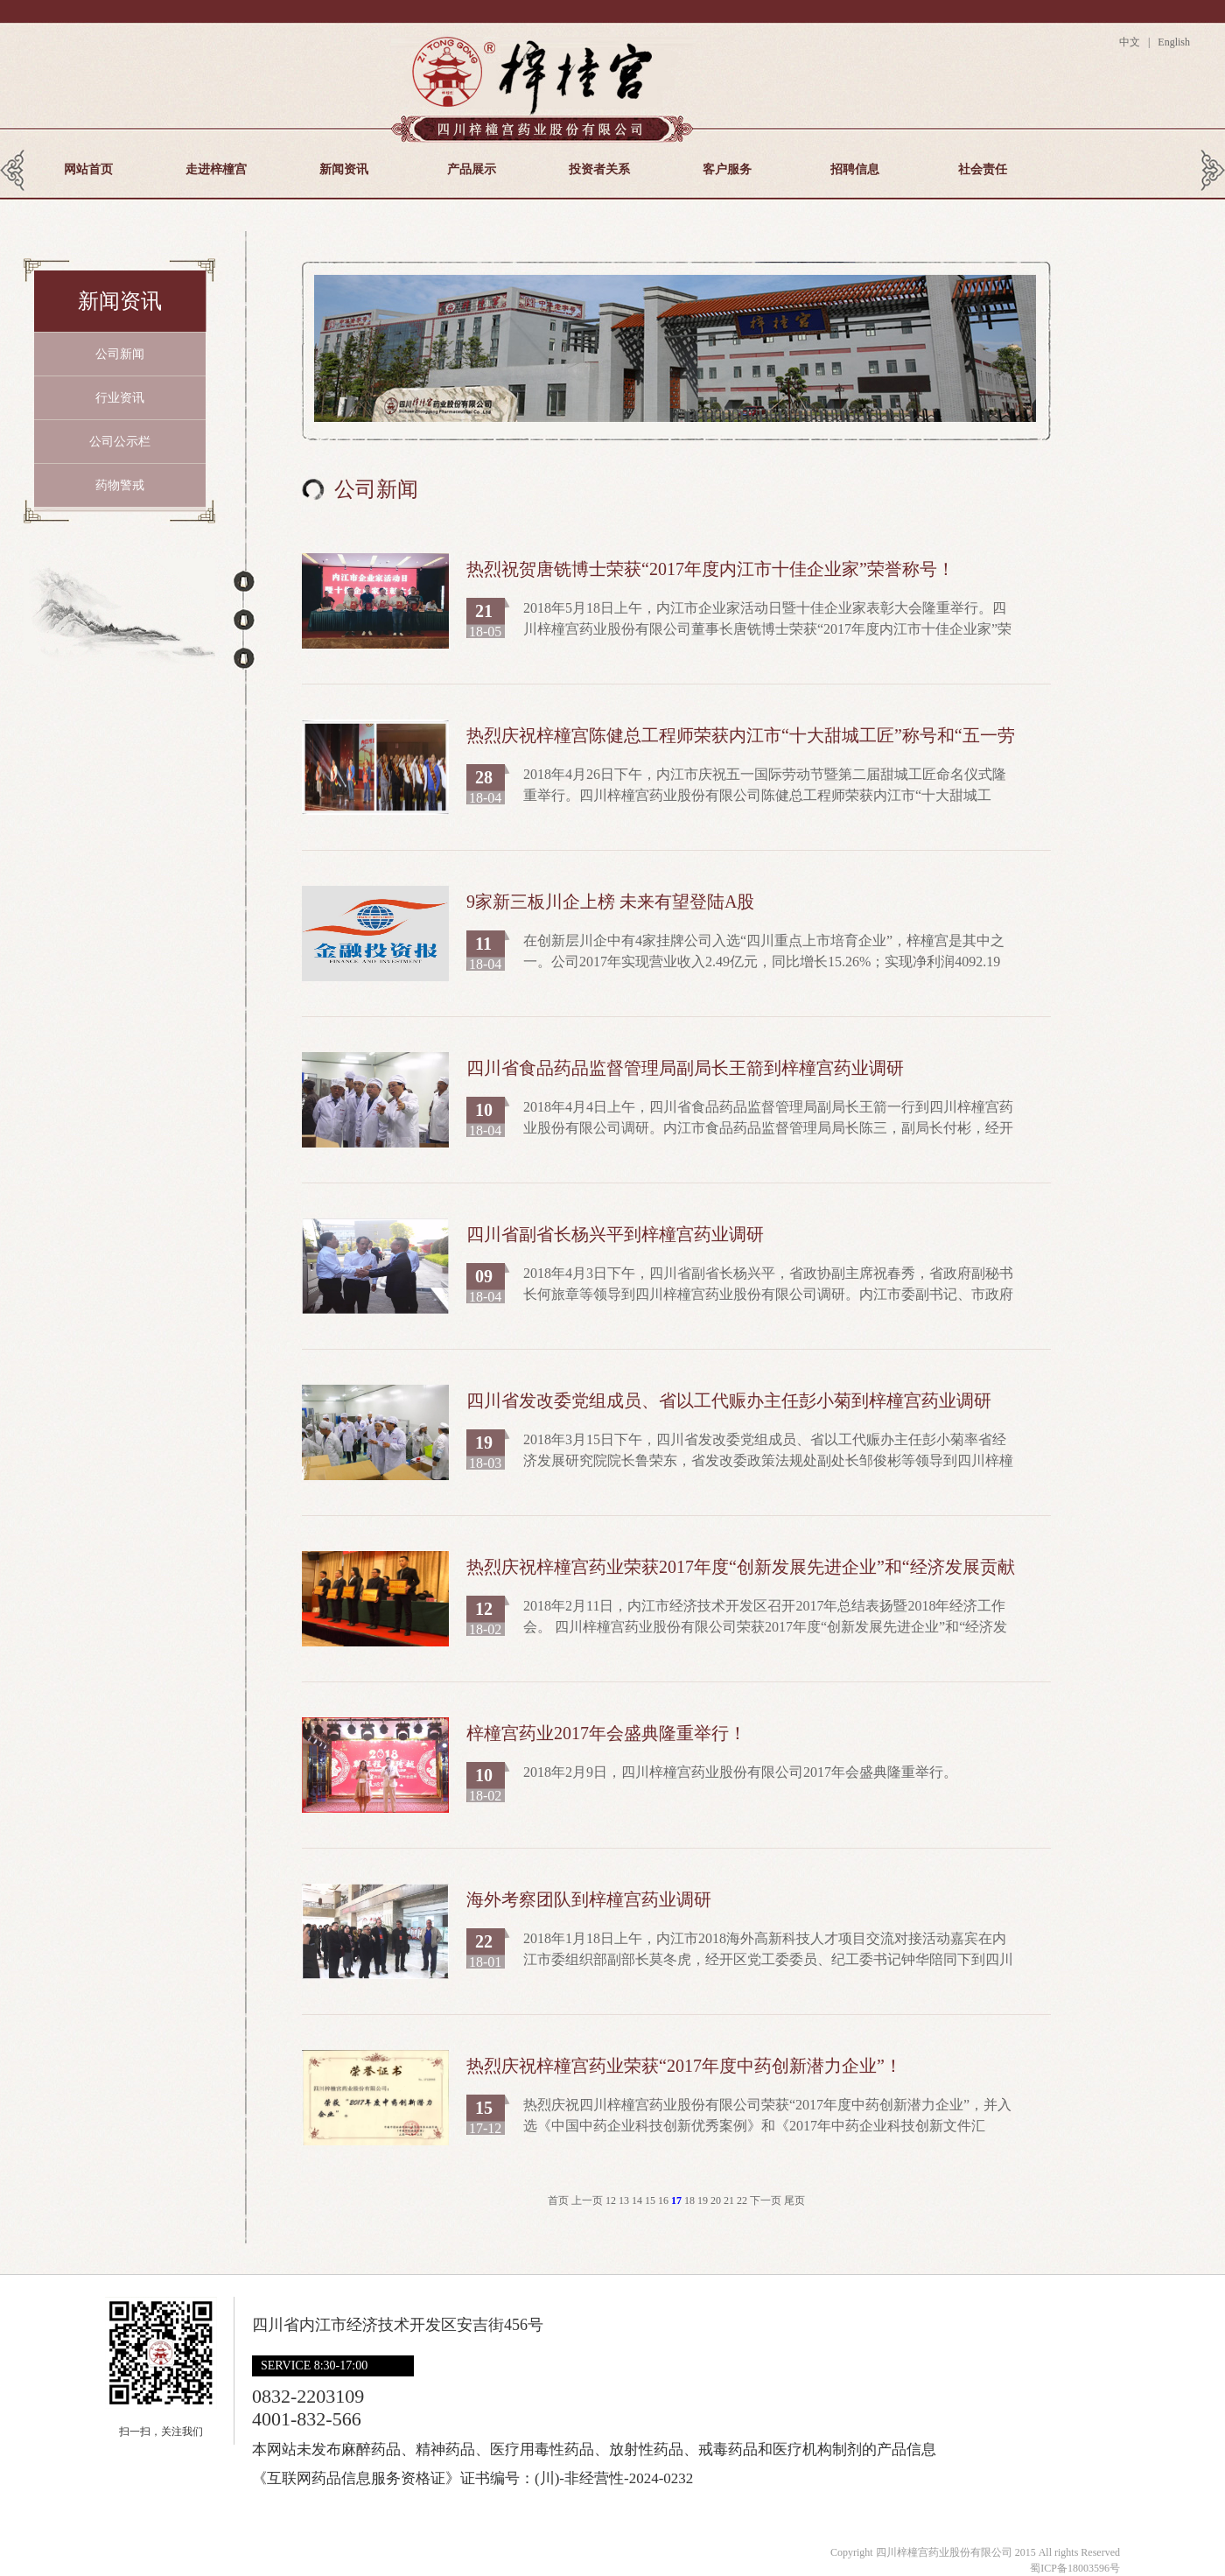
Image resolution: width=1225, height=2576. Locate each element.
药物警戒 (119, 485)
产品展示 (471, 169)
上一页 (587, 2200)
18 (690, 2200)
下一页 (765, 2200)
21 (730, 2200)
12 (612, 2200)
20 (717, 2200)
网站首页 (88, 169)
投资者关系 (599, 169)
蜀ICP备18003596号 (1075, 2568)
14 (638, 2200)
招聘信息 (854, 169)
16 (664, 2200)
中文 (1132, 42)
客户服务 (727, 169)
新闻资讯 (343, 169)
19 (703, 2200)
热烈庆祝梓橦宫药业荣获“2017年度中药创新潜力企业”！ (684, 2065)
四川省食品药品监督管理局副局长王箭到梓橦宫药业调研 (685, 1067)
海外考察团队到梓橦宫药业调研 (588, 1899)
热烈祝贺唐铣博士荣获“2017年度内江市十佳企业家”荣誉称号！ (710, 569)
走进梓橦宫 (216, 169)
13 (625, 2200)
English (1172, 42)
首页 (558, 2200)
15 (651, 2200)
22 (743, 2200)
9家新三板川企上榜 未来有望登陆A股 (610, 901)
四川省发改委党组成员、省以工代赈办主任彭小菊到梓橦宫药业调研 (728, 1400)
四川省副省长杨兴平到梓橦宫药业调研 (615, 1234)
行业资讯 (119, 397)
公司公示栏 (119, 441)
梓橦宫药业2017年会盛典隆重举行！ (606, 1733)
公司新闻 (119, 354)
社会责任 (982, 169)
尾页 (794, 2200)
